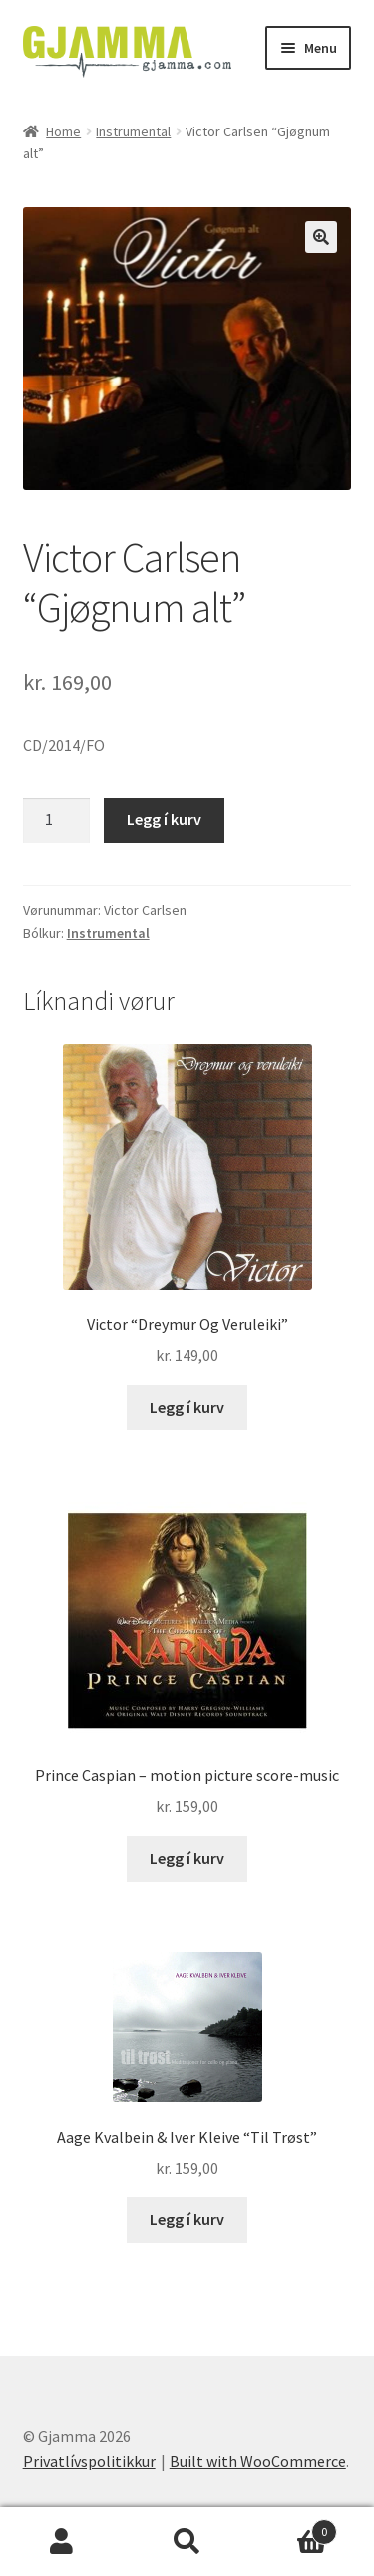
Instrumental (133, 131)
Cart (293, 2527)
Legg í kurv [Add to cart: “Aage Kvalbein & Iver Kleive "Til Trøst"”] (187, 2219)
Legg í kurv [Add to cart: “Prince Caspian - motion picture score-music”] (187, 1858)
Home (63, 131)
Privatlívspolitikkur (89, 2461)
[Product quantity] (57, 821)
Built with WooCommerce (258, 2461)
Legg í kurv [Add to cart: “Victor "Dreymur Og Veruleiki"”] (187, 1407)
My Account (62, 2542)
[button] (321, 237)
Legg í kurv (164, 819)
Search (187, 2542)
